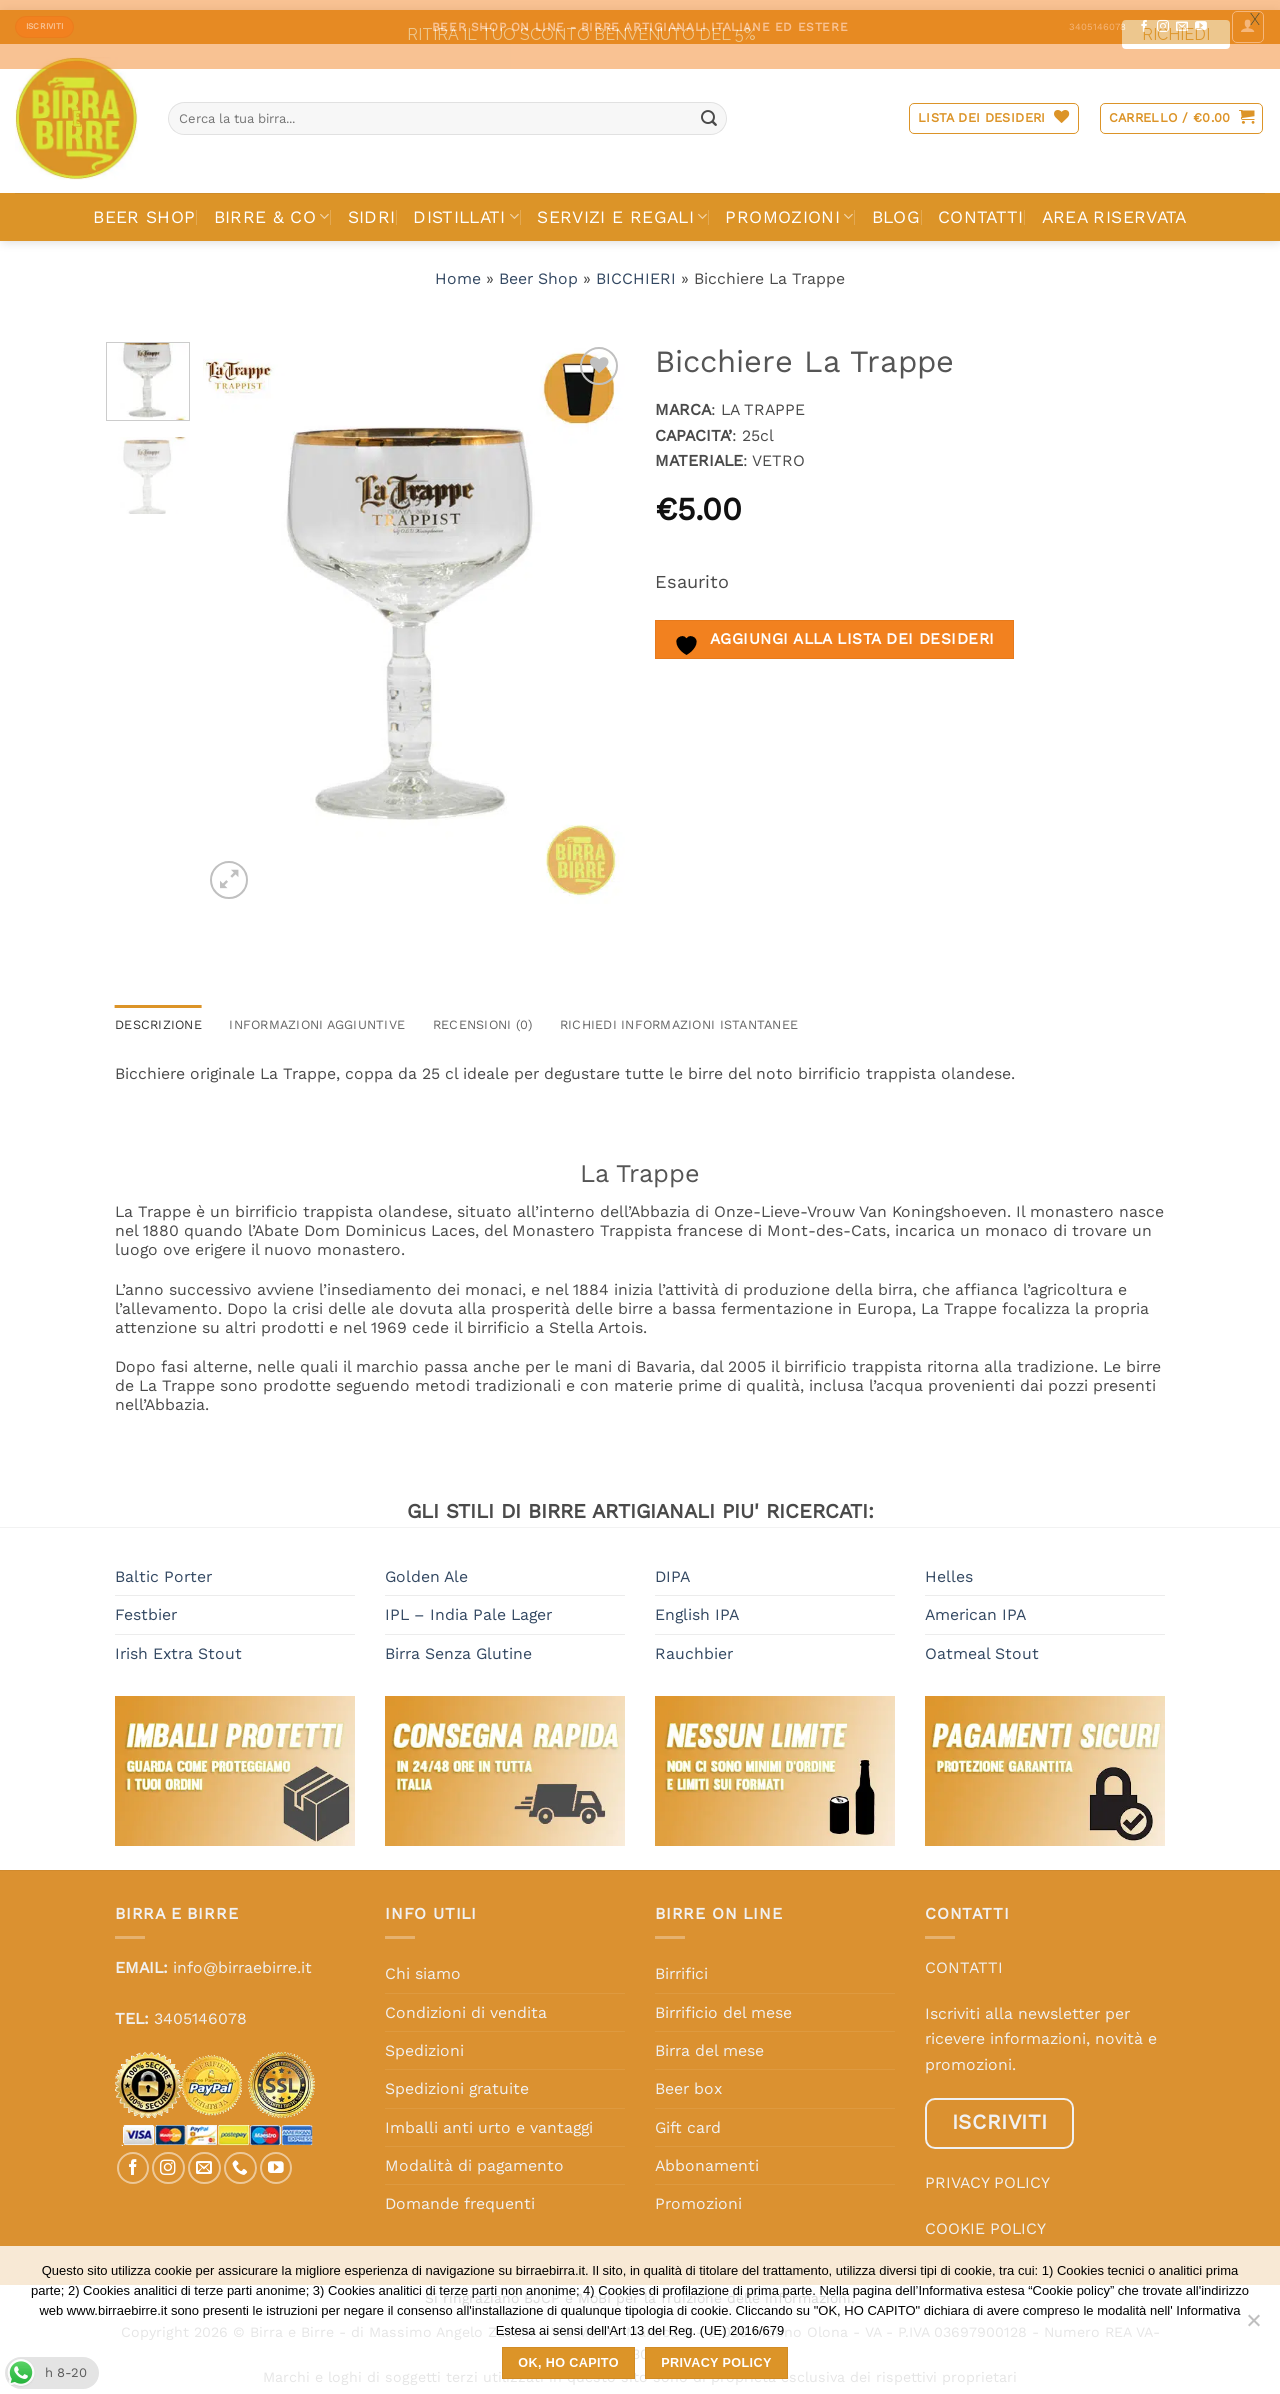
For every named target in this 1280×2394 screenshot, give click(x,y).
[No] (1253, 2326)
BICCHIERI (636, 268)
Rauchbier (694, 1643)
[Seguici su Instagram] (168, 2157)
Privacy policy (716, 2363)
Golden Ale (426, 1566)
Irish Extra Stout (178, 1643)
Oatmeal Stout (982, 1643)
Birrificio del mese (723, 2001)
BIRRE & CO (272, 207)
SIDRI (372, 207)
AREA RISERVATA (1114, 207)
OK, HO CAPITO (568, 2363)
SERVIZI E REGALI (622, 207)
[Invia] (709, 108)
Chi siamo (423, 1963)
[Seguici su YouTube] (276, 2157)
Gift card (688, 2117)
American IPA (975, 1604)
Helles (949, 1566)
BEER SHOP (144, 207)
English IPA (697, 1604)
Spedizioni (424, 2040)
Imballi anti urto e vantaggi (489, 2117)
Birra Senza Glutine (458, 1643)
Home (458, 268)
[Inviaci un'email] (204, 2157)
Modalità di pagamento (474, 2155)
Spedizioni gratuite (457, 2078)
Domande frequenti (460, 2193)
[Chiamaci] (240, 2157)
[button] (1182, 109)
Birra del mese (709, 2040)
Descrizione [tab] (158, 1014)
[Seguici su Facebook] (133, 2157)
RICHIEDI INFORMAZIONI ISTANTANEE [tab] (679, 1014)
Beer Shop (538, 268)
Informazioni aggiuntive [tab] (317, 1014)
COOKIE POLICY (985, 2218)
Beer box (688, 2078)
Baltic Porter (163, 1566)
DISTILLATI (466, 207)
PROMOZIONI (789, 207)
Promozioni (698, 2193)
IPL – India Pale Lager (468, 1604)
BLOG (896, 207)
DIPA (672, 1566)
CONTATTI (981, 207)
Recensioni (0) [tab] (483, 1014)
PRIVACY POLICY (987, 2172)
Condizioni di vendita (466, 2001)
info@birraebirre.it (242, 1957)
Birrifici (681, 1963)
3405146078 (200, 2008)
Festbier (146, 1604)
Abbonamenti (707, 2155)
